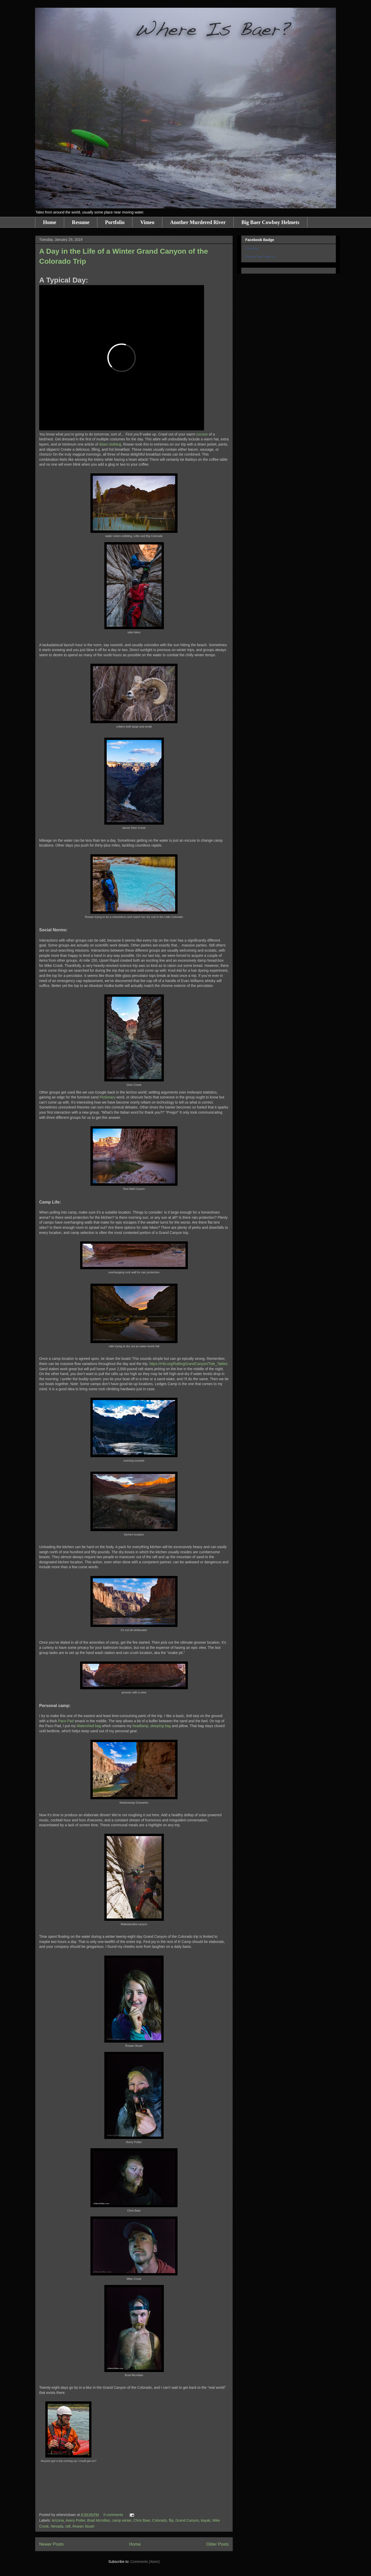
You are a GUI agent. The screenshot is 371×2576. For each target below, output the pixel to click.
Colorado (159, 2520)
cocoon (202, 434)
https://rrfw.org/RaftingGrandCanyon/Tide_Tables (188, 1364)
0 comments (113, 2515)
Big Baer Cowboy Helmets (270, 222)
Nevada (57, 2526)
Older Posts (217, 2544)
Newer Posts (51, 2544)
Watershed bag (89, 1726)
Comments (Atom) (145, 2562)
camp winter (121, 2520)
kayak (205, 2520)
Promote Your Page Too (260, 256)
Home (49, 222)
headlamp (140, 1726)
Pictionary (107, 1097)
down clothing (110, 444)
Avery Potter (75, 2520)
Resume (80, 222)
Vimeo (147, 222)
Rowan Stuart (83, 2526)
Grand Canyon (187, 2520)
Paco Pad (66, 1721)
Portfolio (115, 222)
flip (171, 2520)
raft (67, 2526)
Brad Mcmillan (98, 2520)
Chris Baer (141, 2520)
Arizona (58, 2520)
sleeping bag (160, 1726)
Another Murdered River (198, 222)
